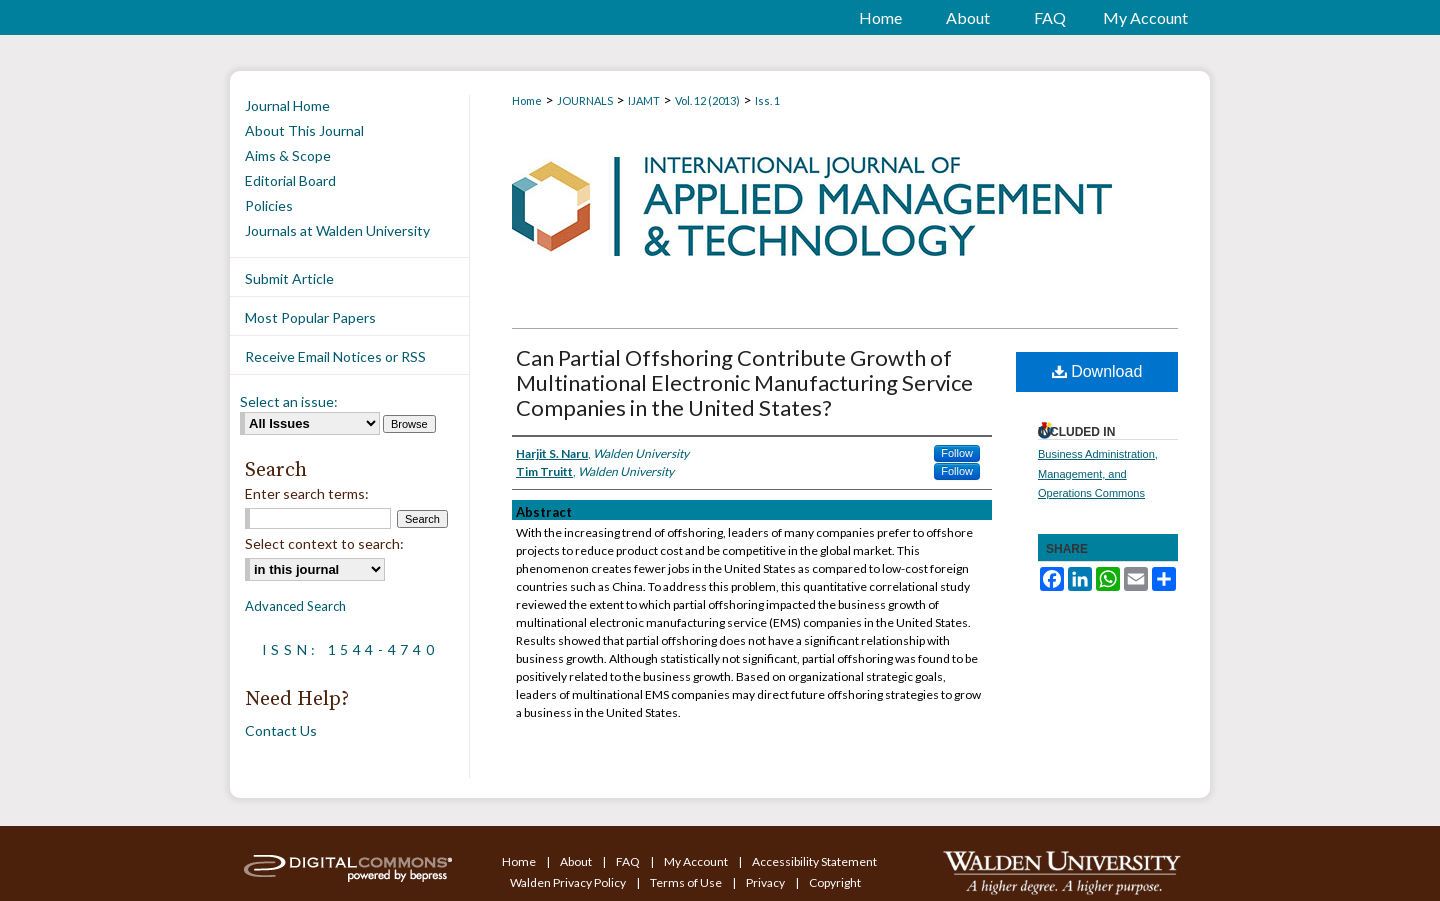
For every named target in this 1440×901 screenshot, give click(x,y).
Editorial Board (290, 180)
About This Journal (304, 130)
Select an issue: (289, 401)
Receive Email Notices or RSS (335, 356)
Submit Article (289, 278)
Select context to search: (324, 543)
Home (527, 100)
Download (1097, 371)
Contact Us (281, 730)
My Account (697, 861)
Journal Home (287, 105)
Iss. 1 (767, 100)
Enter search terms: (307, 493)
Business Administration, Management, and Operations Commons (1098, 474)
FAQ (629, 861)
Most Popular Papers (310, 317)
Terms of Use (687, 882)
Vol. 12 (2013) (707, 100)
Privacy (766, 882)
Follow (957, 453)
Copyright (835, 882)
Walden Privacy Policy (569, 882)
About (577, 861)
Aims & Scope (288, 155)
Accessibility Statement (814, 861)
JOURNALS (585, 100)
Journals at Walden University (337, 230)
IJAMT (644, 100)
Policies (269, 205)
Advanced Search (295, 606)
